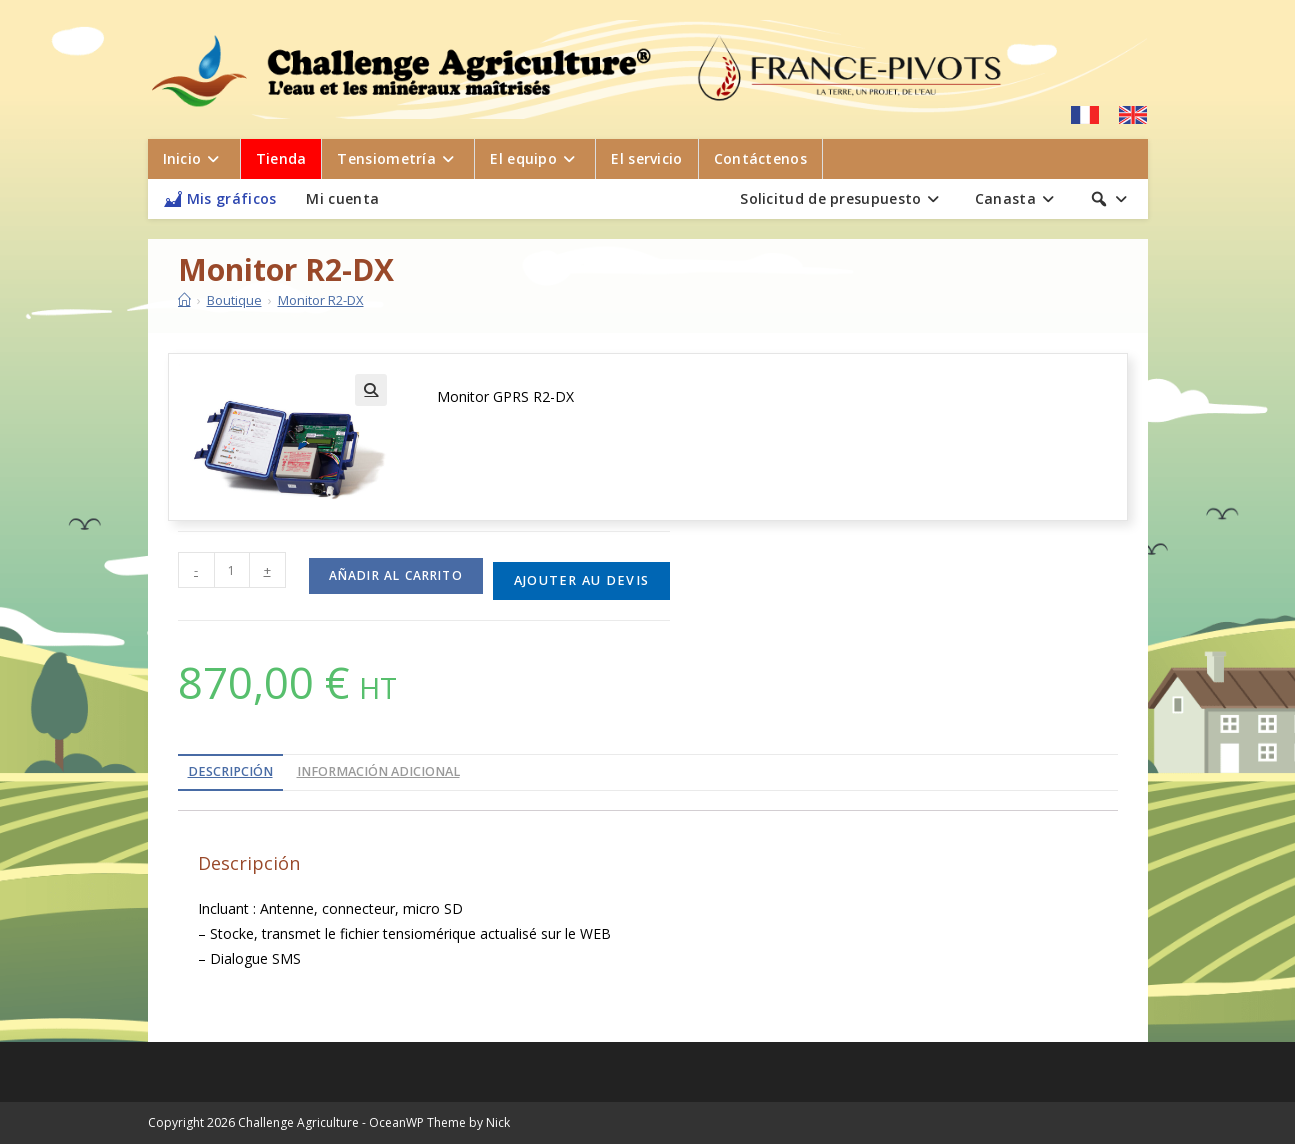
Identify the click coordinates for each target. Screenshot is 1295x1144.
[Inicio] (184, 300)
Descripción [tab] (230, 771)
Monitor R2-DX (321, 300)
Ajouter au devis (581, 580)
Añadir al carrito (396, 575)
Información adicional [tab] (378, 771)
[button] (371, 390)
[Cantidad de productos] (232, 570)
